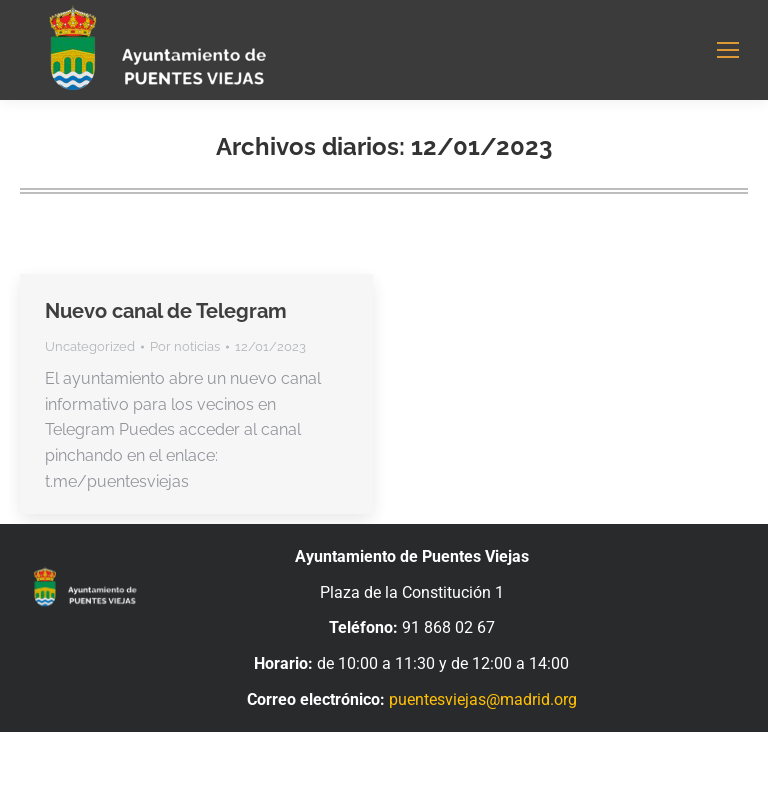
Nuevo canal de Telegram (166, 311)
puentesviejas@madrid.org (483, 699)
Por (185, 346)
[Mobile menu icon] (728, 50)
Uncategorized (90, 346)
